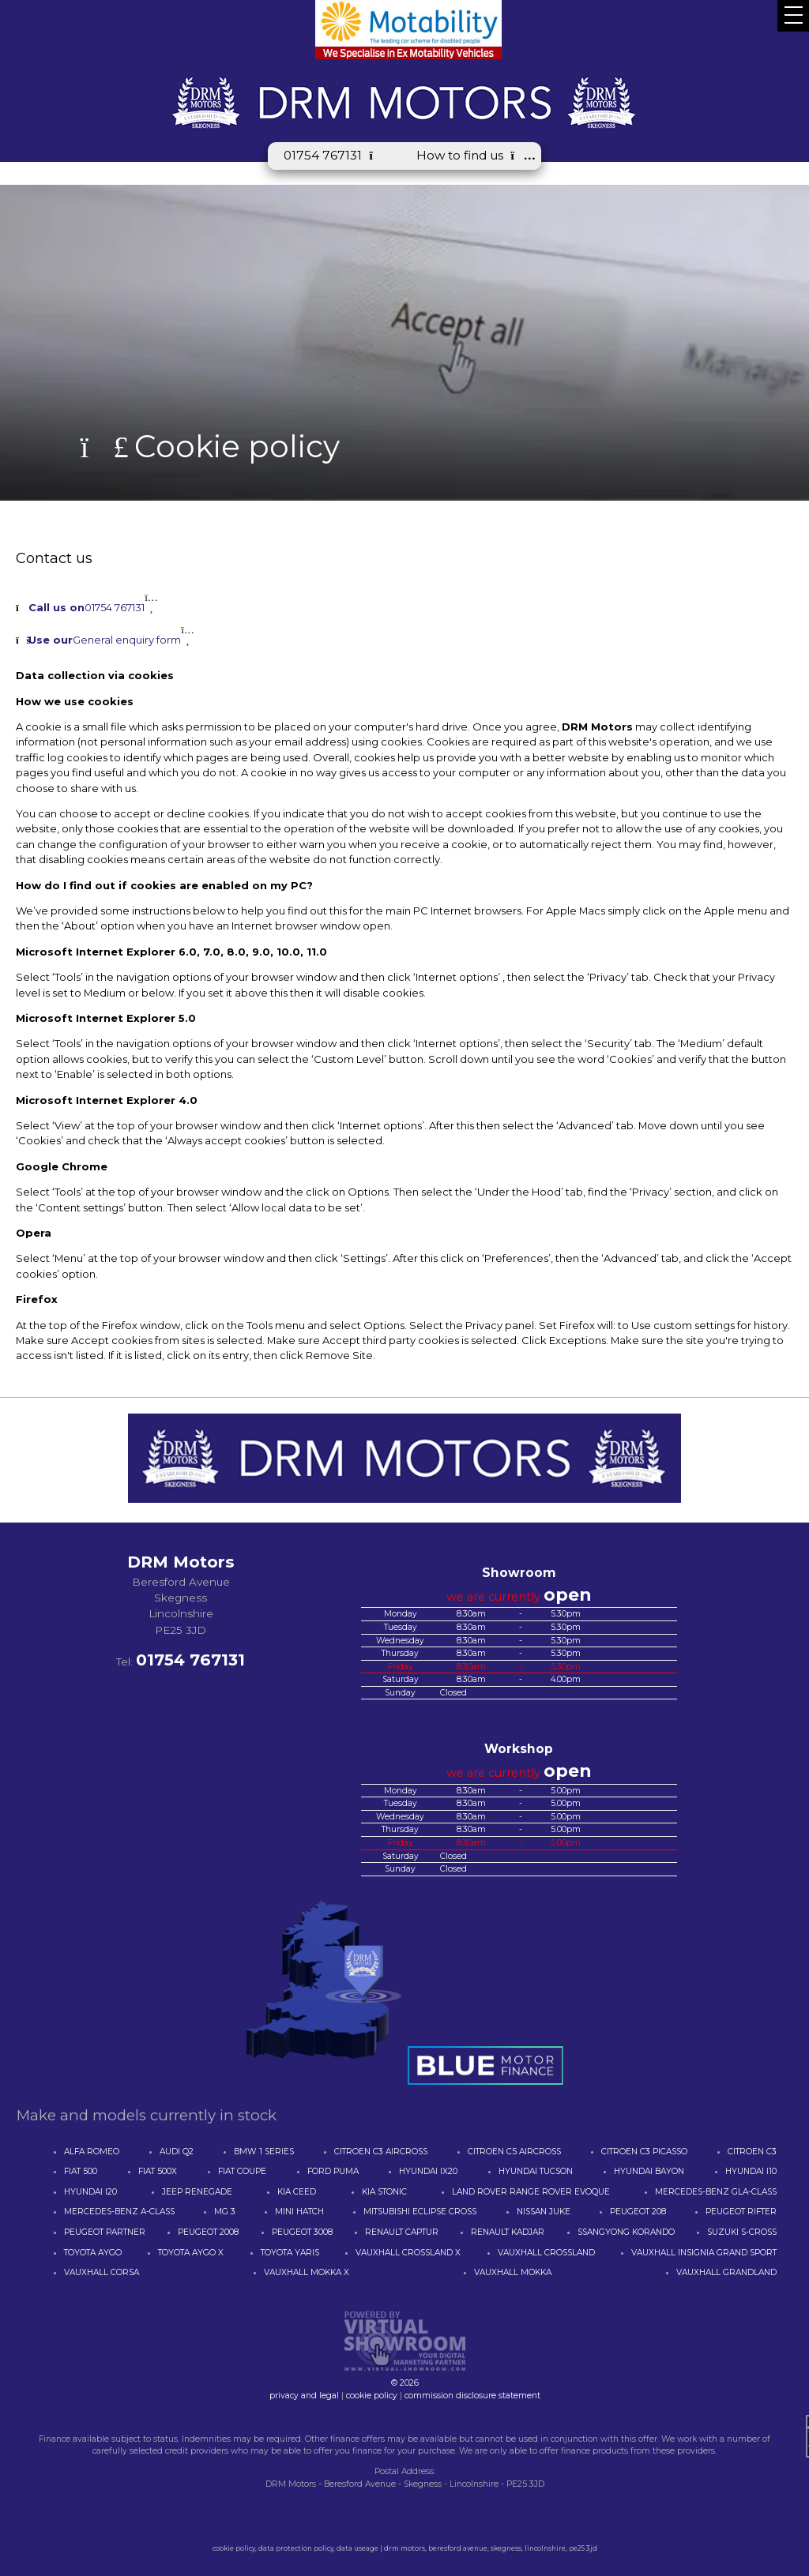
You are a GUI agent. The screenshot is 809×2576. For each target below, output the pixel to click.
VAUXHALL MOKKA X (306, 2272)
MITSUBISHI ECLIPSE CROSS (419, 2211)
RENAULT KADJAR (507, 2232)
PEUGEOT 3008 (302, 2232)
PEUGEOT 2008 (208, 2232)
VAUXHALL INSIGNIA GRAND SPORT (704, 2252)
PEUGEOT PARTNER (104, 2232)
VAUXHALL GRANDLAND (726, 2272)
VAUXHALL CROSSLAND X (408, 2252)
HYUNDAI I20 (90, 2192)
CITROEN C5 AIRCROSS (514, 2151)
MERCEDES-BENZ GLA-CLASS (716, 2192)
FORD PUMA (333, 2171)
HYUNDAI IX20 (428, 2171)
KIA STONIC (384, 2192)
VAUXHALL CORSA (101, 2272)
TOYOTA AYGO (93, 2252)
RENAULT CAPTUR (401, 2232)
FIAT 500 (80, 2171)
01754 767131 (334, 155)
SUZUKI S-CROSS (742, 2232)
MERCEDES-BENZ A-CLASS (119, 2211)
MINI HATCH (299, 2211)
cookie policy (371, 2395)
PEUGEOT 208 (638, 2211)
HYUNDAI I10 (751, 2171)
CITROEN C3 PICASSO (644, 2151)
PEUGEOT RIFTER (741, 2211)
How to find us (471, 155)
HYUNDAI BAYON (649, 2171)
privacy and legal (304, 2395)
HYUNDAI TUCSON (536, 2171)
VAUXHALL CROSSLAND (546, 2252)
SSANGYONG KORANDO (626, 2232)
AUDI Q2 (177, 2151)
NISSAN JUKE (543, 2211)
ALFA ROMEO (91, 2151)
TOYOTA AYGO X (191, 2252)
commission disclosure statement (472, 2395)
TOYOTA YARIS (290, 2252)
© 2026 (404, 2377)
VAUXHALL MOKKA (512, 2272)
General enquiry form (104, 639)
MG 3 (224, 2211)
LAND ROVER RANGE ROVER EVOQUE (531, 2192)
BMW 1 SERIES (264, 2151)
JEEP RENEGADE (197, 2192)
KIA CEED (296, 2192)
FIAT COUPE (242, 2171)
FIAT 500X (157, 2171)
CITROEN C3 (752, 2151)
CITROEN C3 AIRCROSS (380, 2151)
